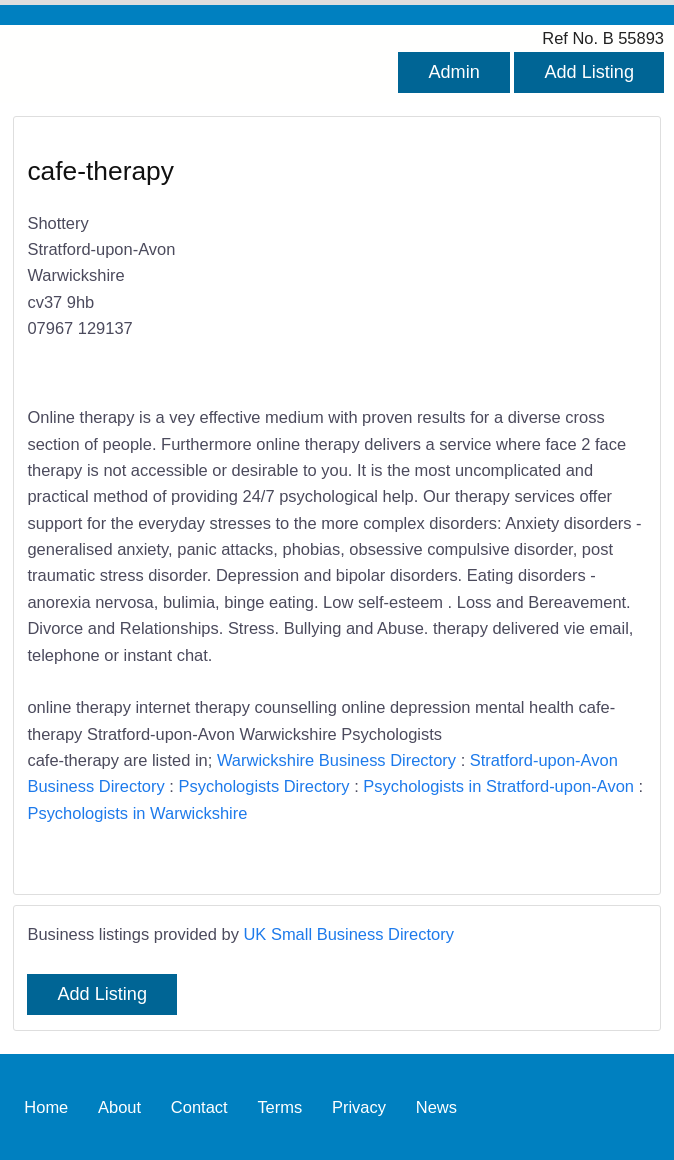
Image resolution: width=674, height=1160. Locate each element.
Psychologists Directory (263, 786)
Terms (279, 1107)
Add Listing (589, 72)
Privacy (359, 1107)
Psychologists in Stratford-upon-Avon (498, 786)
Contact (199, 1107)
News (436, 1107)
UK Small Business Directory (348, 934)
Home (46, 1107)
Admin (453, 72)
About (119, 1107)
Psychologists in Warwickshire (137, 813)
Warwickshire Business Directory (336, 760)
